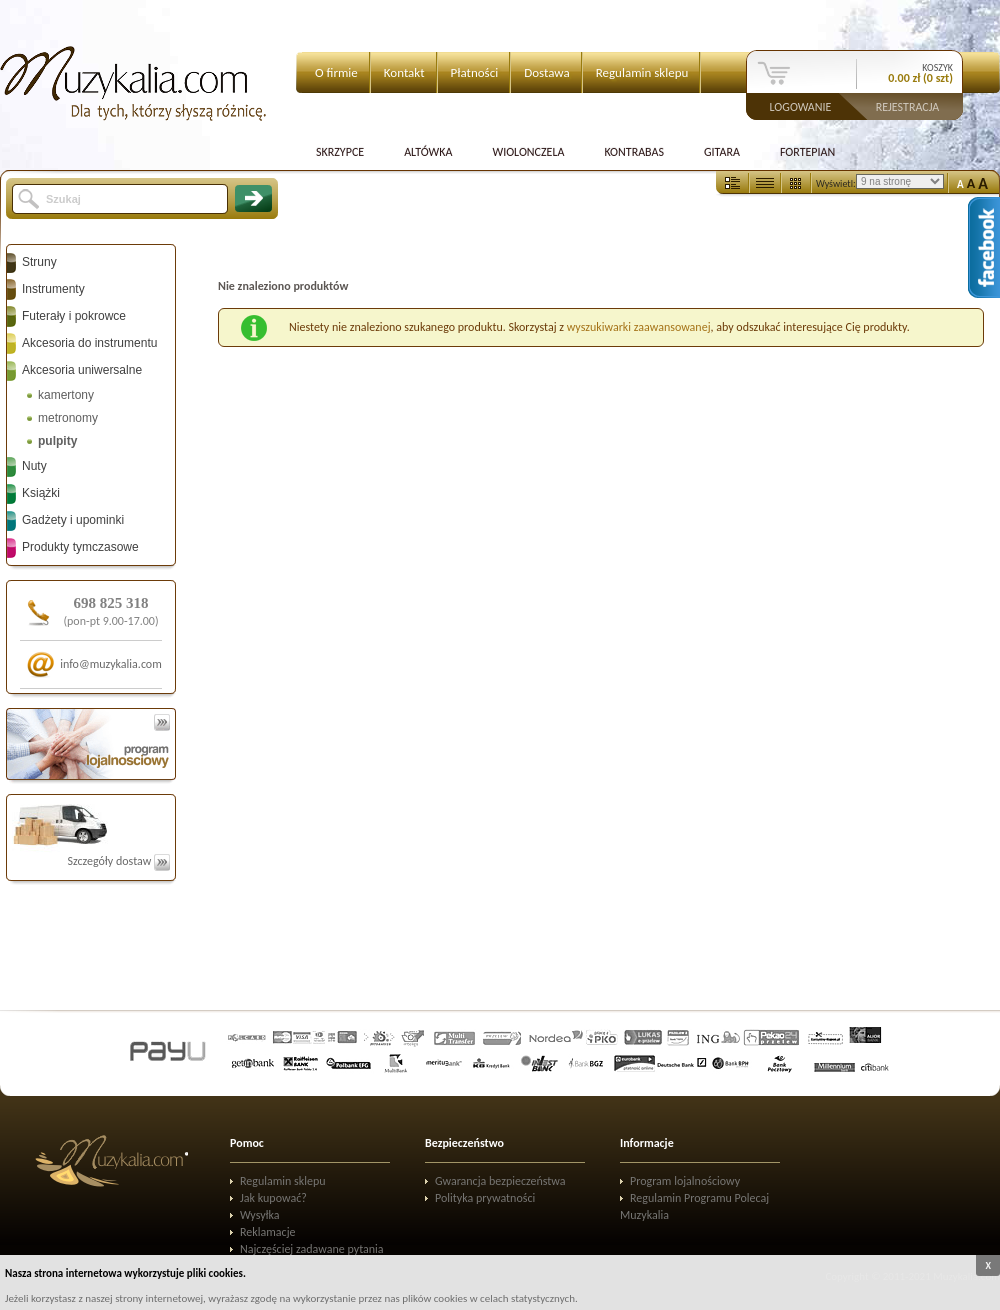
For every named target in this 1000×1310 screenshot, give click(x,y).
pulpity (57, 441)
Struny (39, 262)
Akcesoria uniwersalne (82, 370)
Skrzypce (340, 152)
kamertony (66, 395)
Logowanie (801, 106)
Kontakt (404, 72)
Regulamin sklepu (642, 72)
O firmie (336, 72)
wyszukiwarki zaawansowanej (639, 327)
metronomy (68, 418)
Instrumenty (53, 289)
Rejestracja (908, 106)
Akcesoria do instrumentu (89, 343)
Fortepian (807, 152)
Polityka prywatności (485, 1198)
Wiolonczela (528, 152)
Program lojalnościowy (685, 1181)
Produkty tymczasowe (80, 547)
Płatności (475, 72)
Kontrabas (634, 152)
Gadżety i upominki (73, 520)
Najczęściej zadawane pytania (312, 1249)
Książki (41, 493)
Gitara (722, 152)
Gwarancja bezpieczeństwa (500, 1181)
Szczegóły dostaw (118, 861)
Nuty (34, 466)
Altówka (428, 152)
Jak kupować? (273, 1198)
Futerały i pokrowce (74, 316)
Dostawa (547, 72)
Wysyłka (260, 1215)
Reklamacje (267, 1232)
